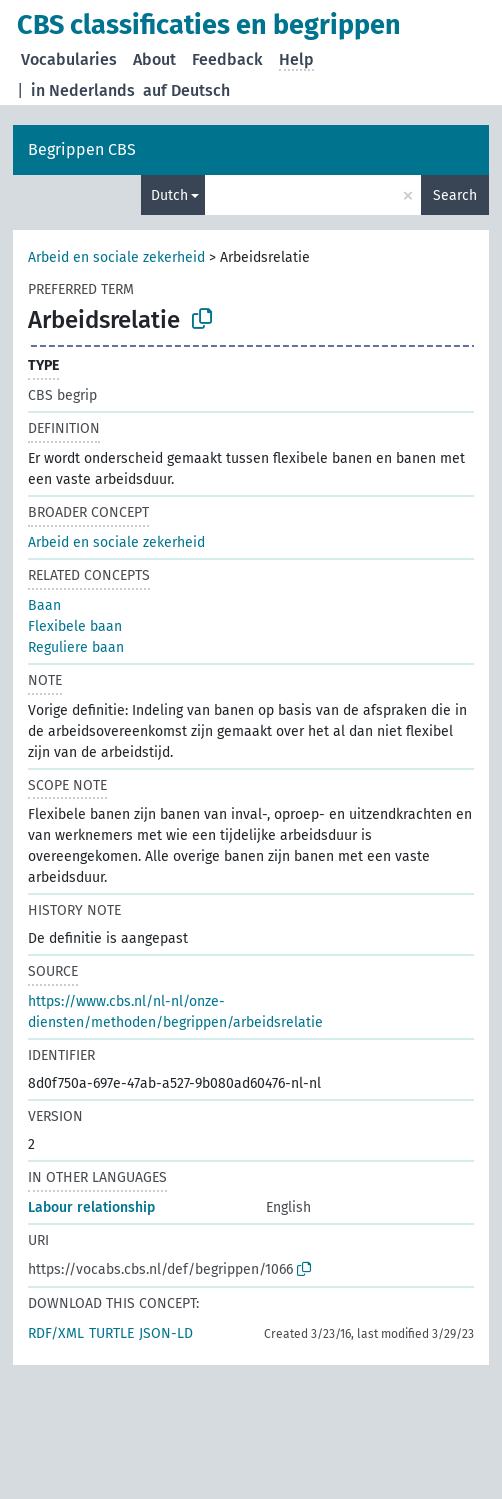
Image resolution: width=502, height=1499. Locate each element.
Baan (44, 605)
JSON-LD (166, 1333)
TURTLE (111, 1333)
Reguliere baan (76, 647)
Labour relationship (91, 1207)
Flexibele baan (75, 626)
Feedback (227, 59)
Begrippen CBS (82, 149)
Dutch (169, 195)
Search (455, 195)
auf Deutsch (186, 90)
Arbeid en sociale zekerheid (116, 257)
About (154, 59)
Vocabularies (69, 59)
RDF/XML (56, 1333)
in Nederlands (83, 90)
